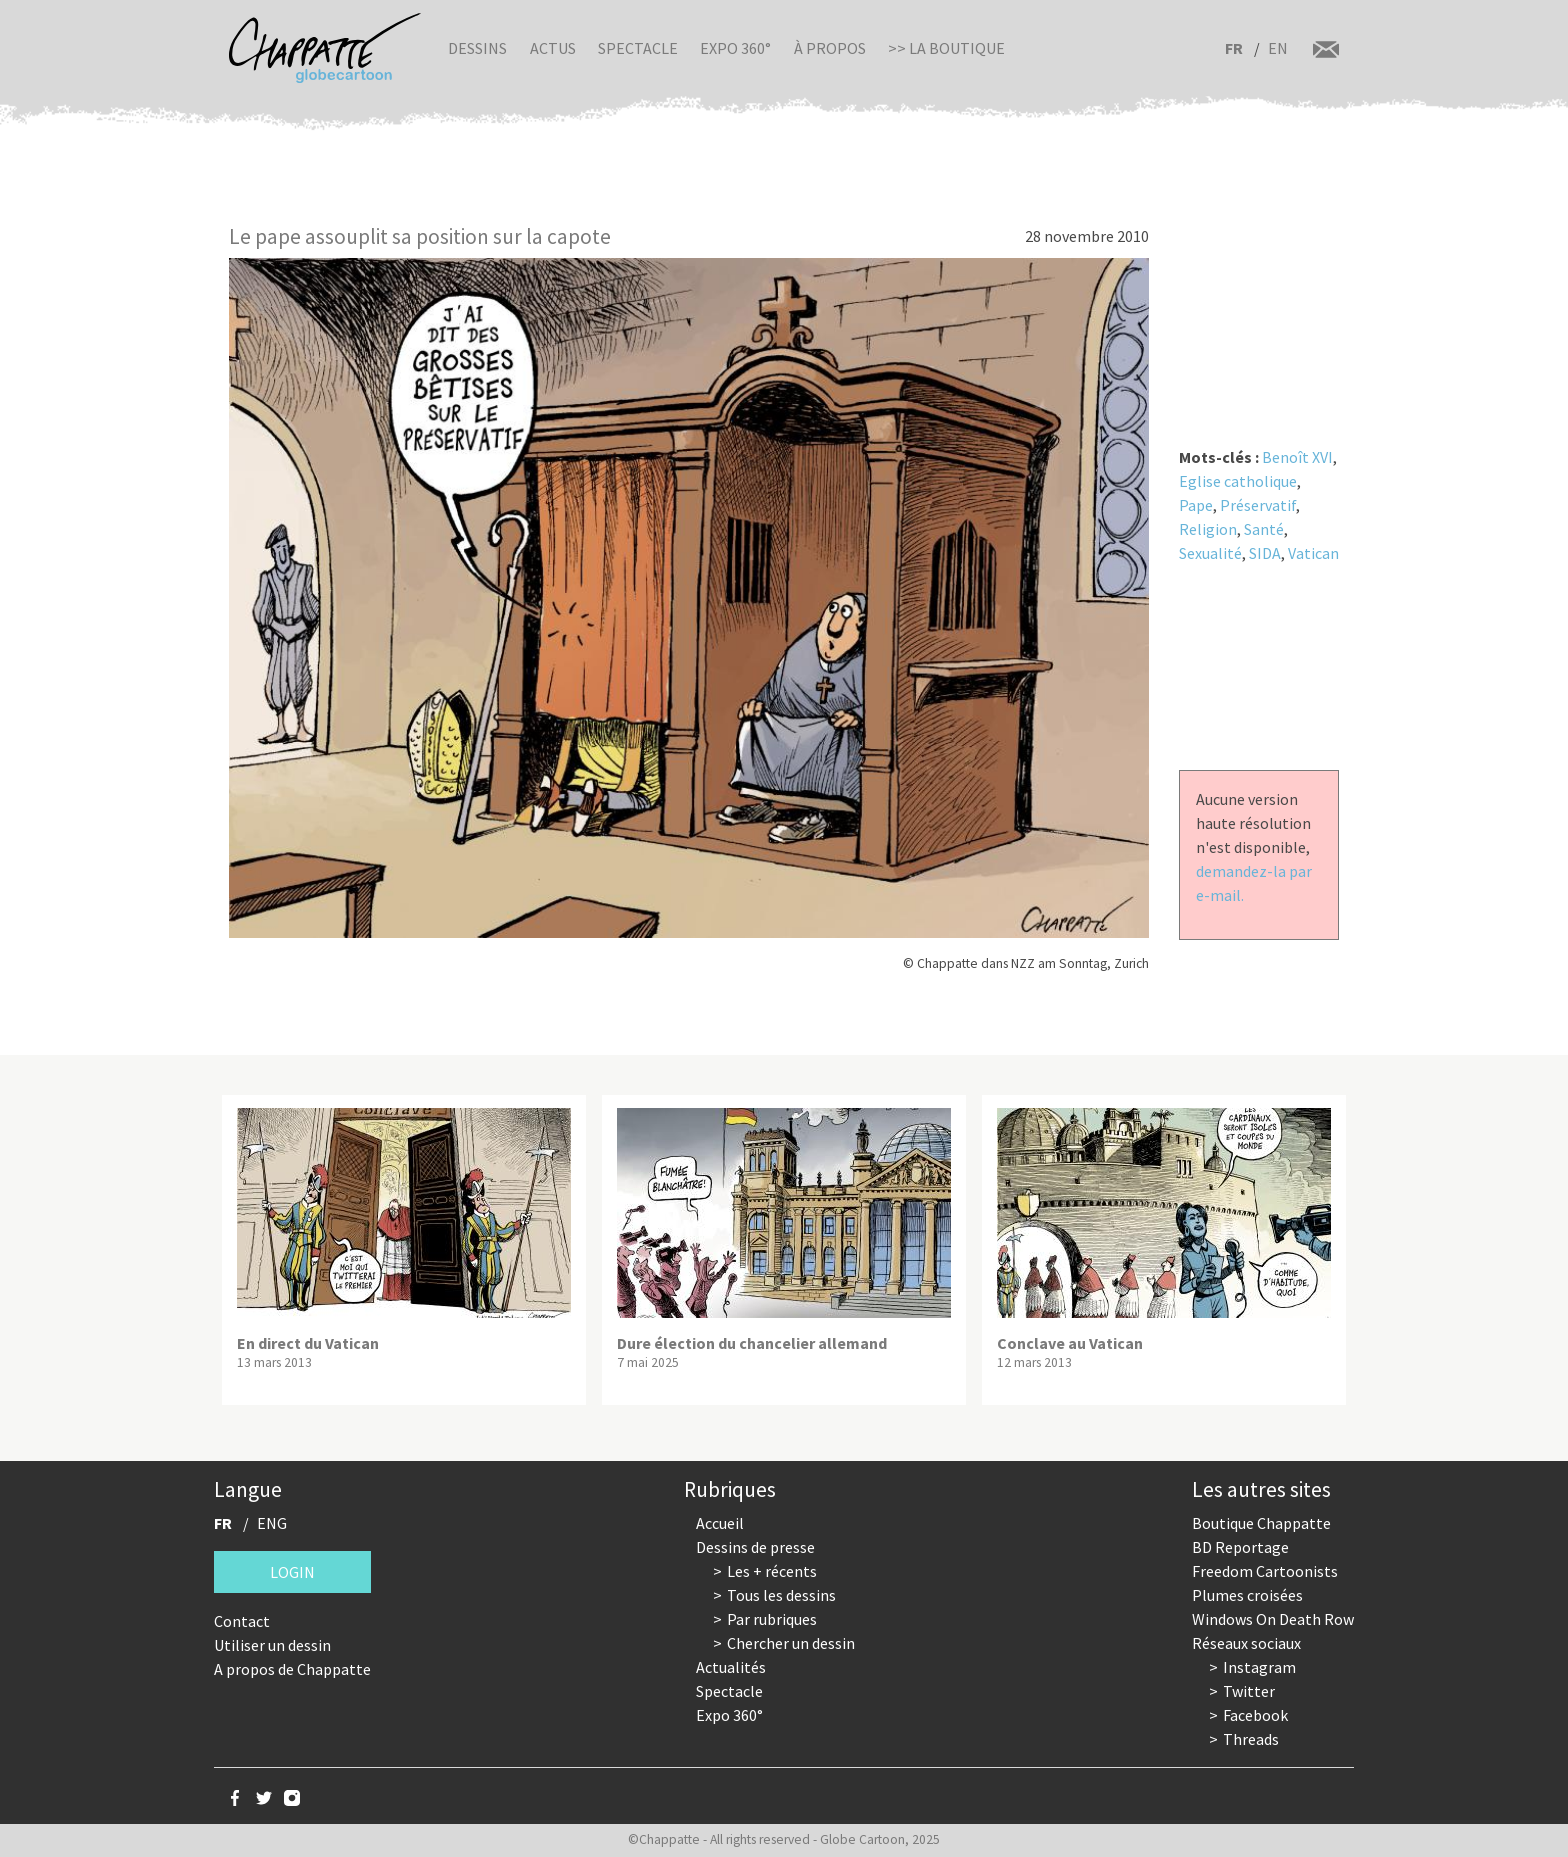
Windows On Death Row (1273, 1619)
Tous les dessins (781, 1595)
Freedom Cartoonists (1265, 1571)
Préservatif (1258, 505)
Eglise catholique (1238, 481)
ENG (272, 1523)
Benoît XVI (1297, 457)
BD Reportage (1240, 1547)
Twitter (1249, 1691)
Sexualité (1210, 553)
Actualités (731, 1667)
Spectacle (638, 48)
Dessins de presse (755, 1547)
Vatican (1313, 553)
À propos (830, 48)
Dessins (477, 48)
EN (1278, 48)
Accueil (720, 1523)
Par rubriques (772, 1619)
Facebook (1255, 1715)
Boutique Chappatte (1261, 1523)
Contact (242, 1621)
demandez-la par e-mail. (1254, 883)
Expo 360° (735, 48)
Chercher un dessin (791, 1643)
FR (1234, 48)
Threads (1251, 1739)
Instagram (1259, 1667)
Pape (1196, 505)
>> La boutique (946, 48)
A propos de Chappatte (292, 1669)
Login (292, 1572)
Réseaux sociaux (1246, 1643)
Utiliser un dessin (272, 1645)
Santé (1264, 529)
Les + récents (772, 1571)
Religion (1208, 529)
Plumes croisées (1247, 1595)
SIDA (1265, 553)
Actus (553, 48)
